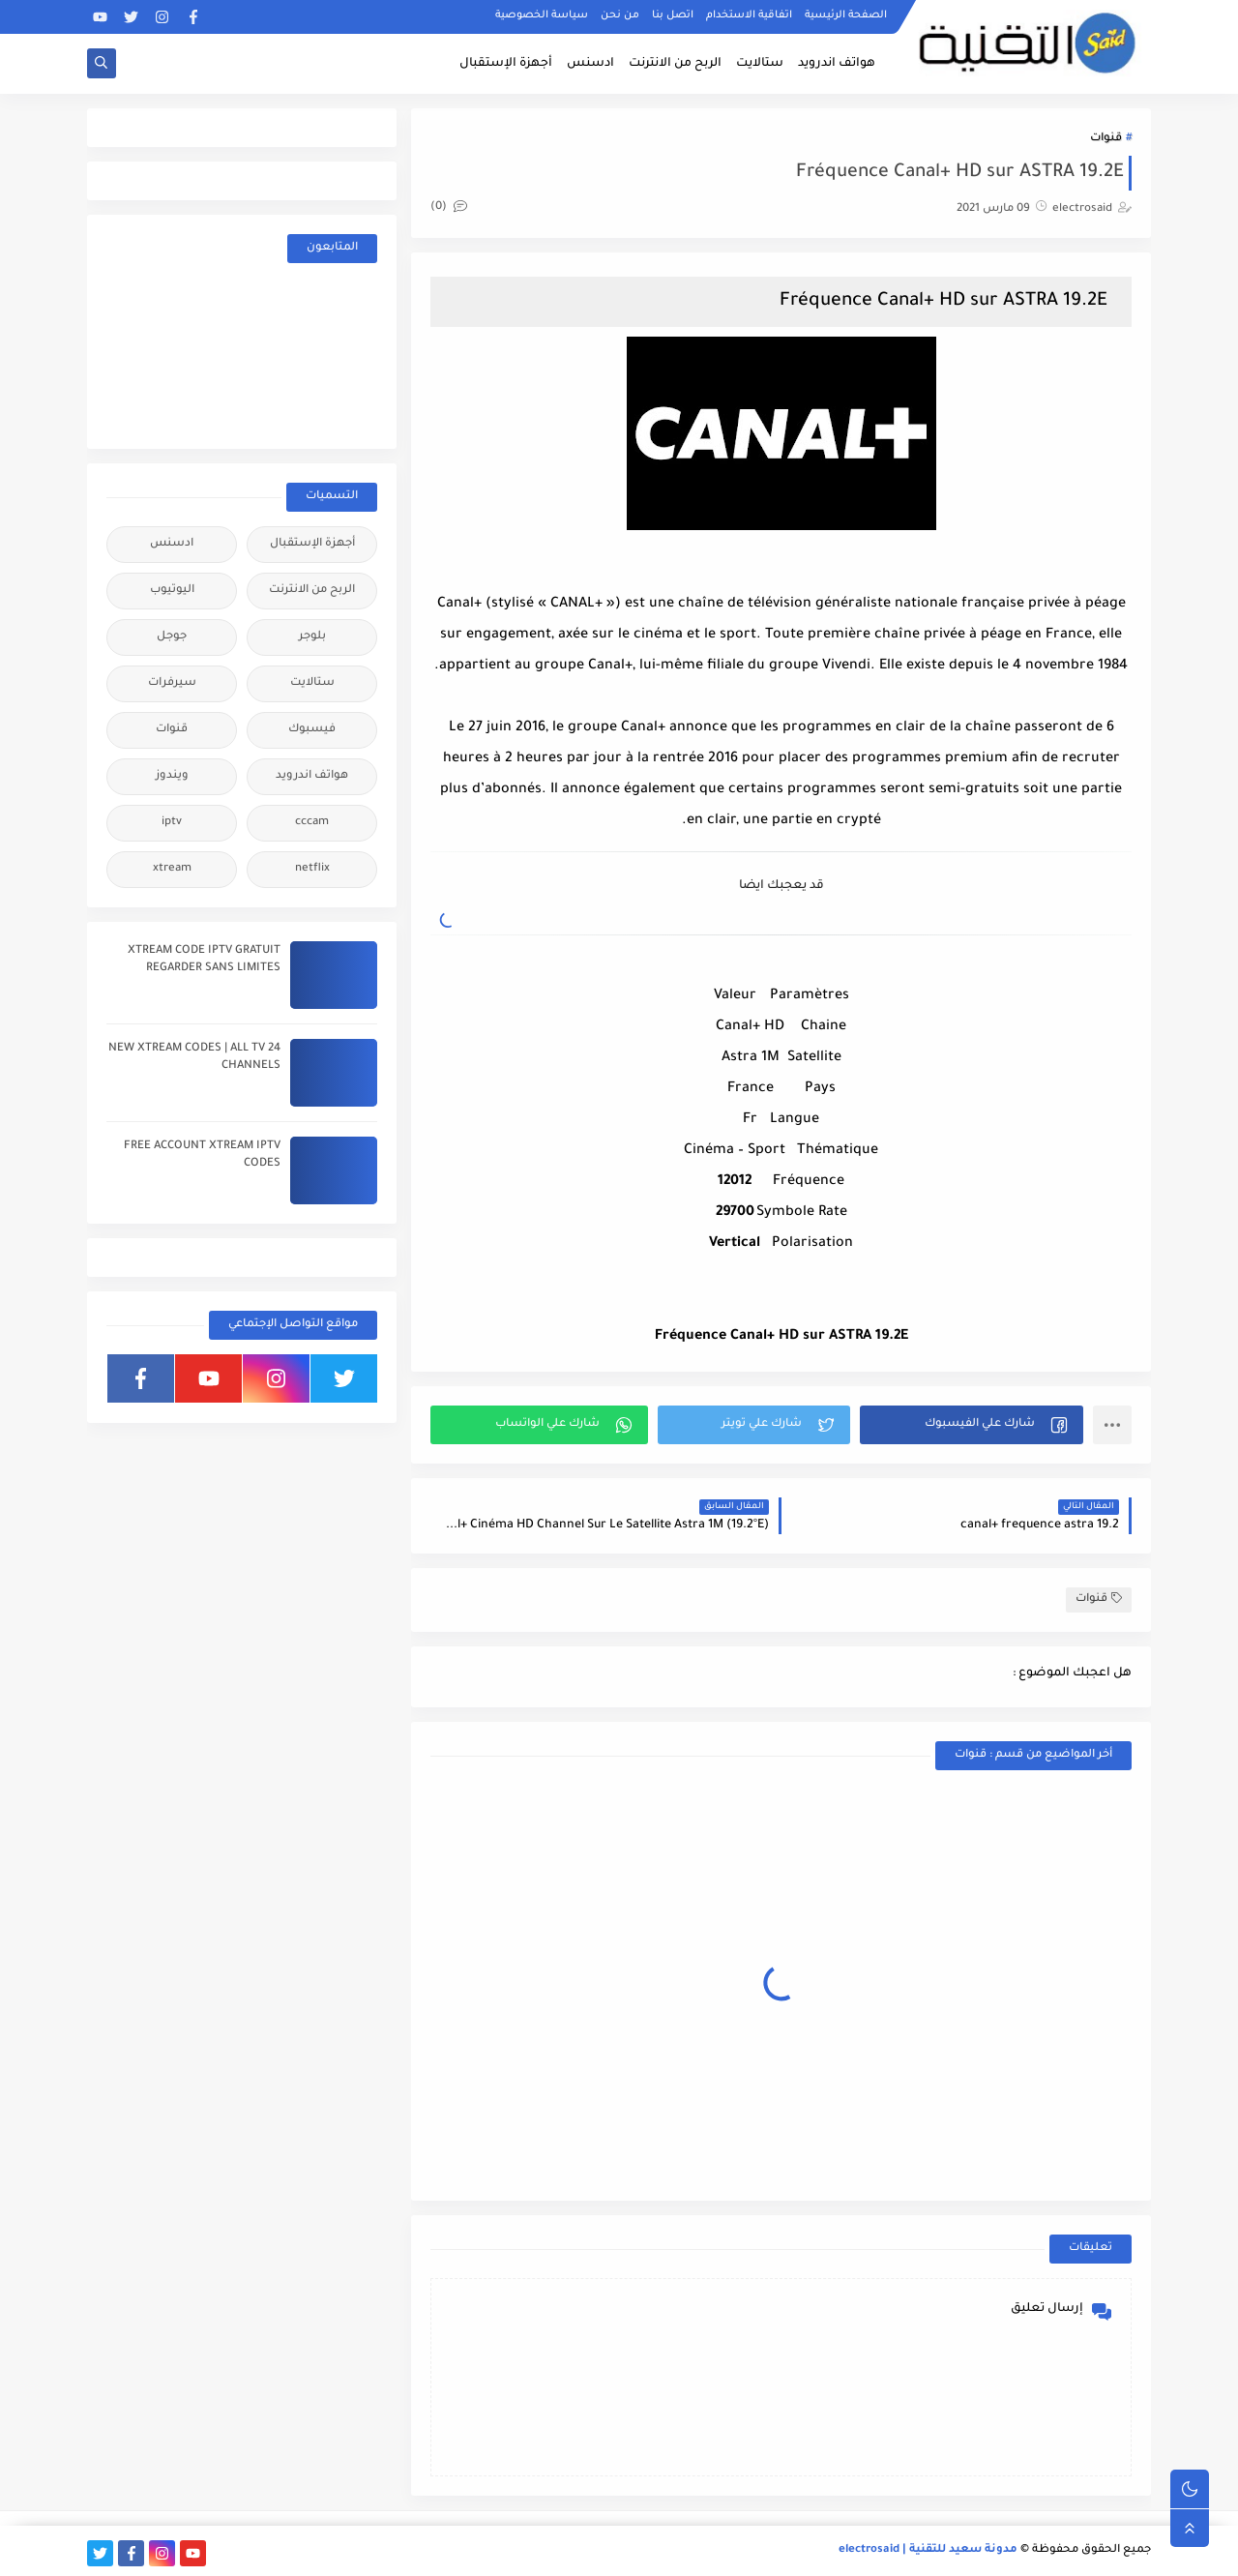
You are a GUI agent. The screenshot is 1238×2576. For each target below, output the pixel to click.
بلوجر (312, 637)
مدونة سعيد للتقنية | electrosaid (928, 2550)
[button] (971, 1425)
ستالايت (759, 64)
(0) (448, 207)
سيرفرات (172, 683)
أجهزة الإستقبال (505, 64)
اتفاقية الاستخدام (749, 15)
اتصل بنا (672, 15)
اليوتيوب (172, 590)
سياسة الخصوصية (541, 15)
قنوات (1106, 139)
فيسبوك (312, 730)
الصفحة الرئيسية (846, 15)
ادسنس (590, 64)
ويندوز (172, 776)
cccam (312, 822)
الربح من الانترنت (675, 64)
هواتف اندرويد (836, 64)
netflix (312, 869)
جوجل (172, 637)
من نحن (620, 15)
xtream (172, 869)
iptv (172, 822)
